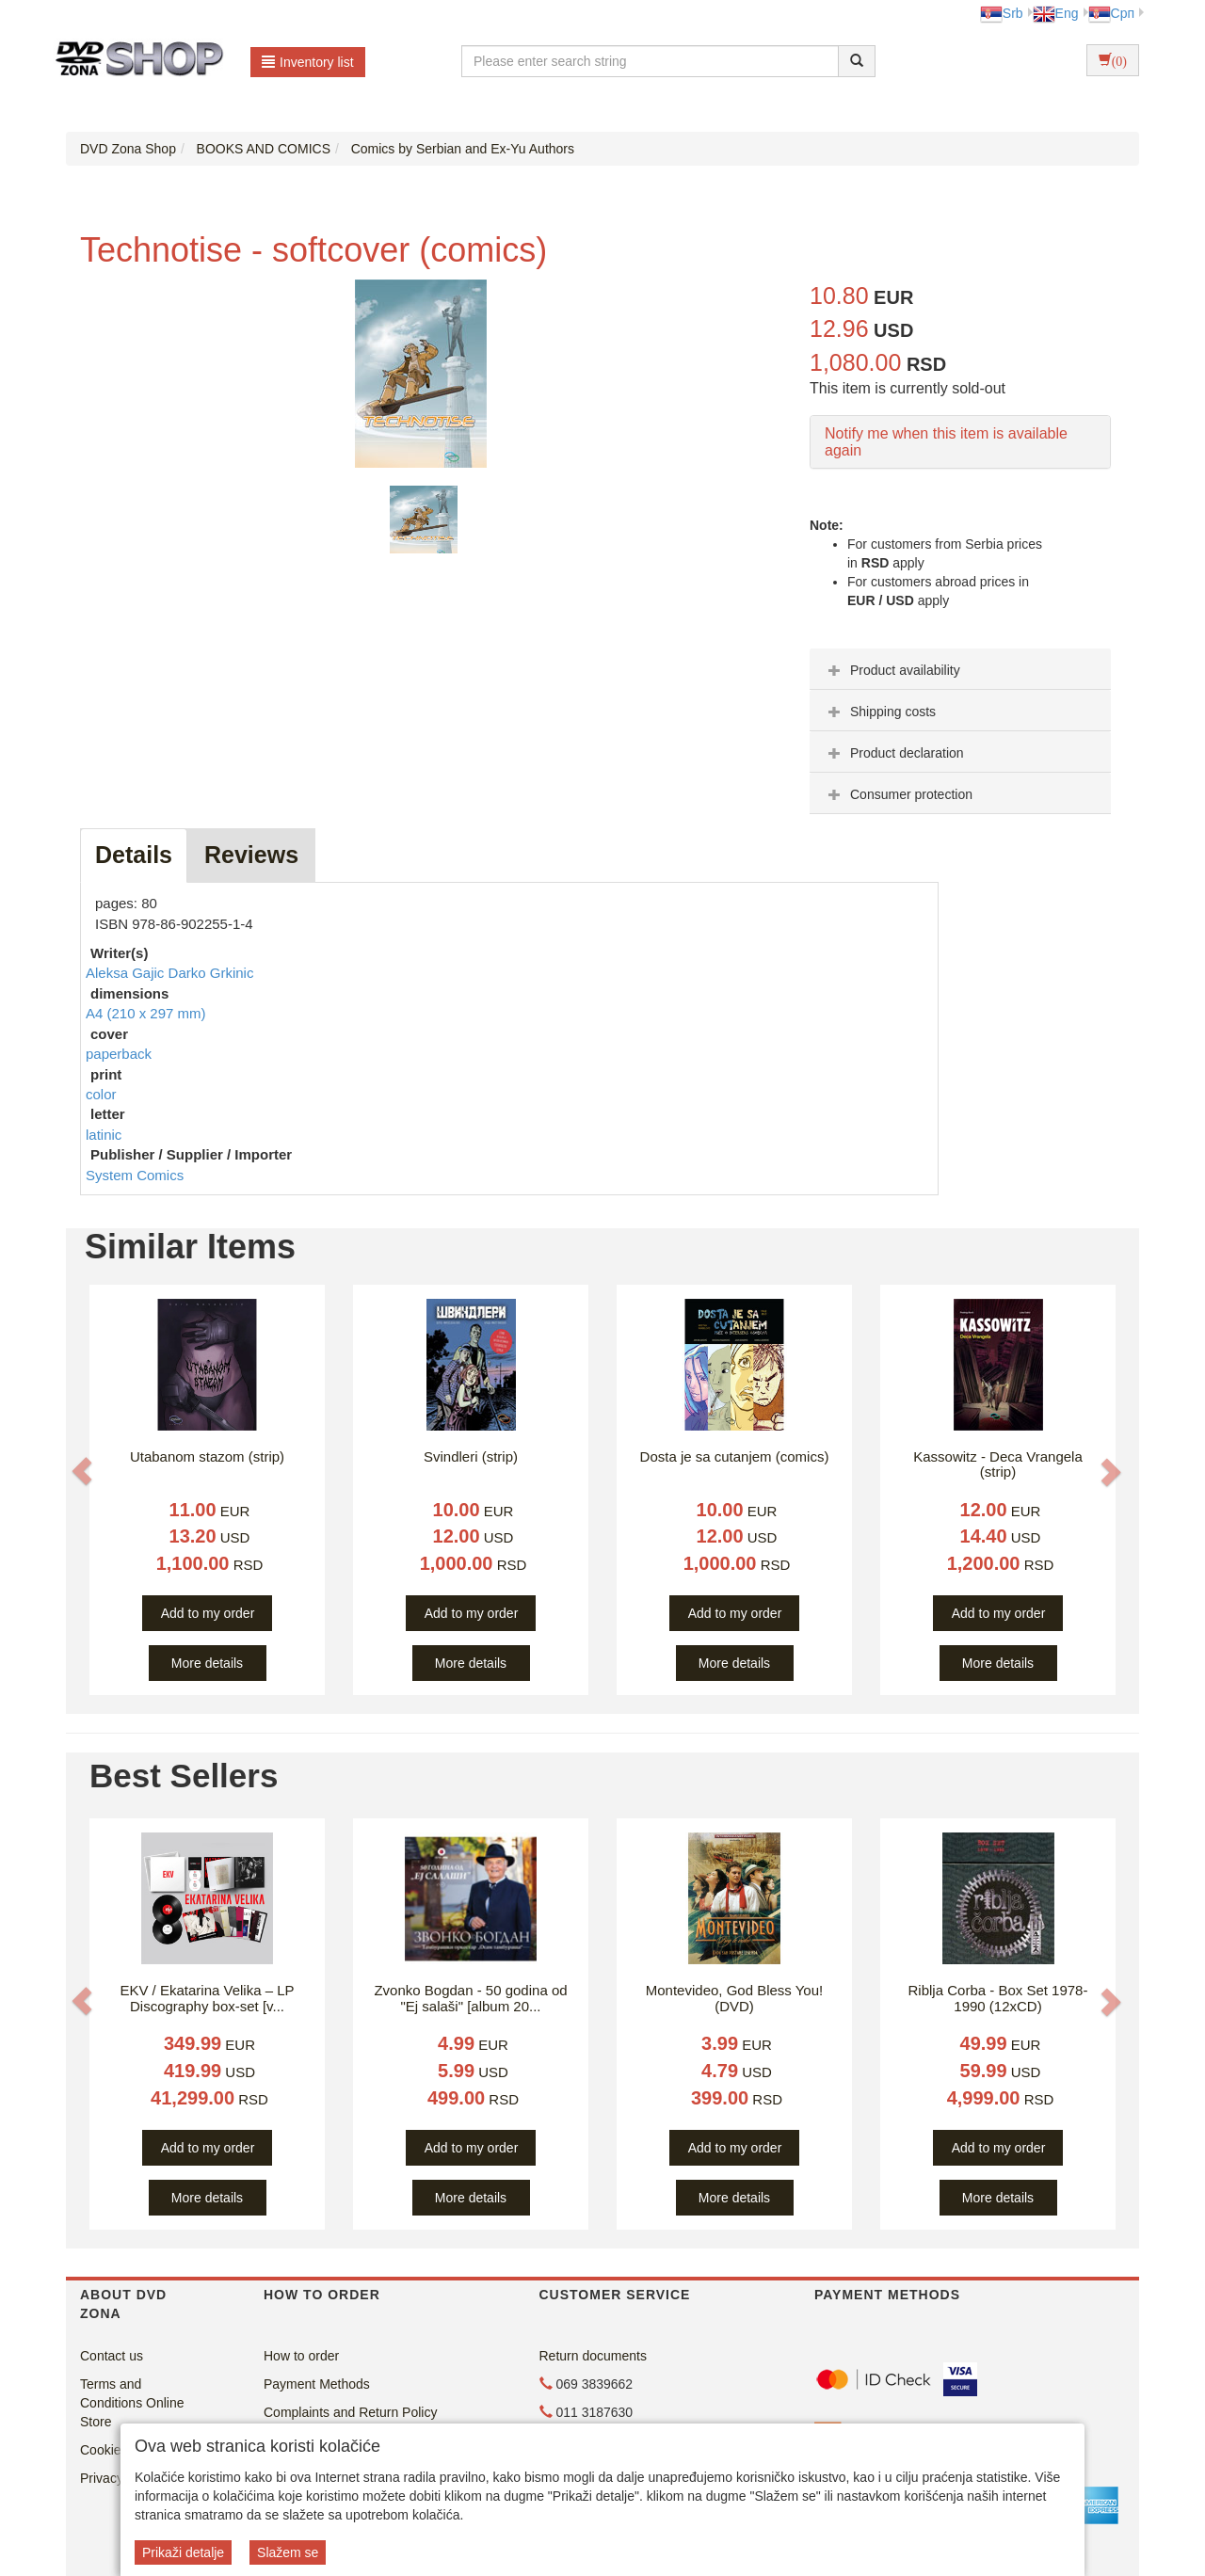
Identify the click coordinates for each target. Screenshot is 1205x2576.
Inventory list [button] (308, 62)
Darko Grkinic (211, 973)
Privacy (101, 2478)
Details (133, 854)
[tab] (960, 669)
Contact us (111, 2355)
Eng (1056, 13)
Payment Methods (317, 2384)
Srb (1001, 13)
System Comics (135, 1175)
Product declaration (894, 752)
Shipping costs (880, 711)
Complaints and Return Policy (350, 2412)
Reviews (251, 854)
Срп (1111, 13)
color (101, 1094)
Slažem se (287, 2552)
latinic (103, 1135)
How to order (301, 2355)
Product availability (892, 670)
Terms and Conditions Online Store (132, 2402)
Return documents (593, 2355)
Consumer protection (898, 794)
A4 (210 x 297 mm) (146, 1013)
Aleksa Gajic (127, 973)
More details (207, 1663)
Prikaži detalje (183, 2552)
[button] (82, 1471)
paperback (119, 1054)
